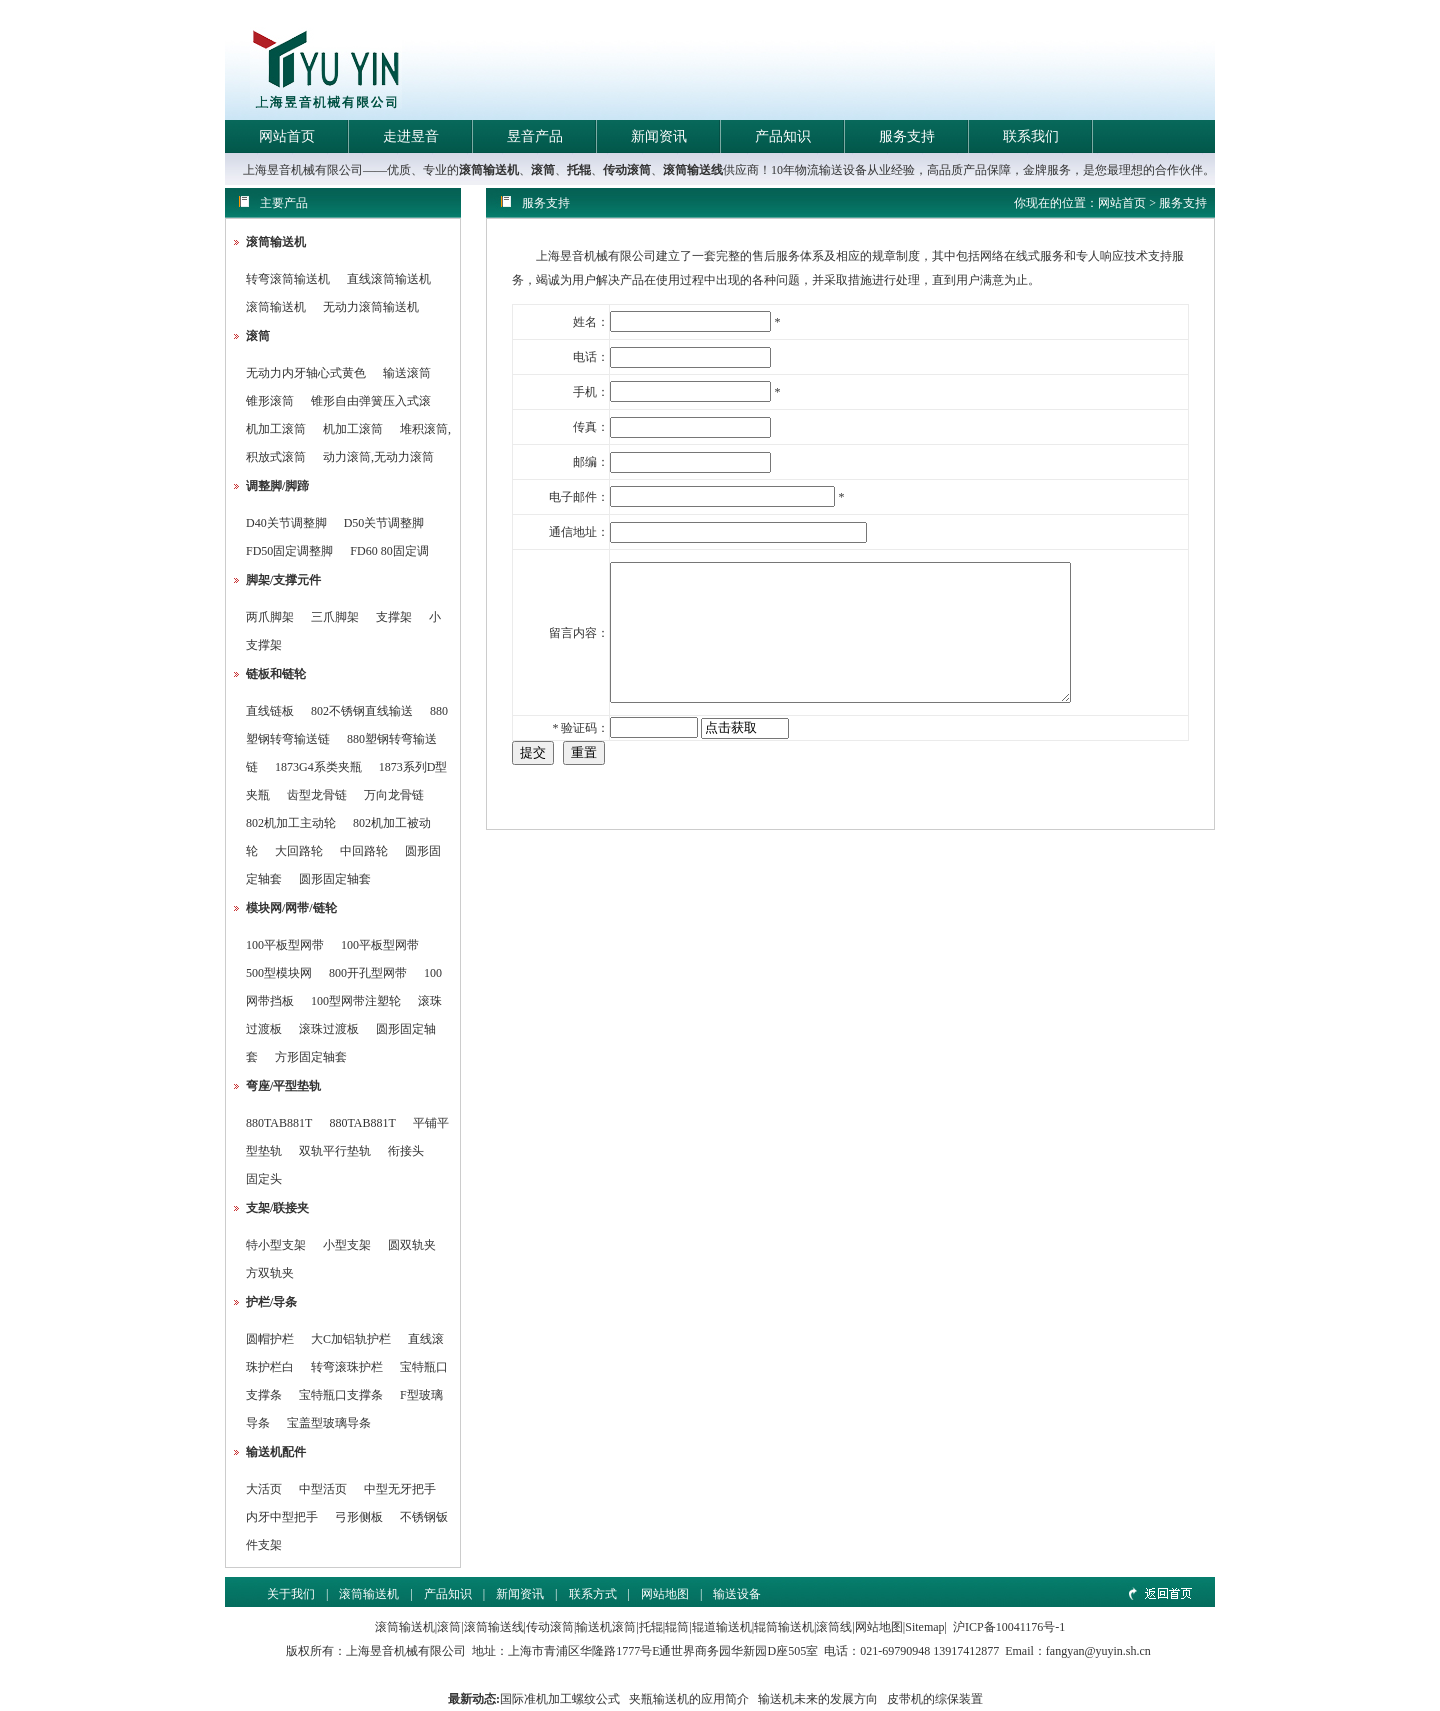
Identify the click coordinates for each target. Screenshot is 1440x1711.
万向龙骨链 (394, 795)
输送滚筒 (407, 373)
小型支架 (347, 1245)
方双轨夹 (270, 1273)
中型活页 (323, 1489)
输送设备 (737, 1594)
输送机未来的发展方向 (818, 1699)
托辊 (579, 170)
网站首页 (287, 136)
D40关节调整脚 (286, 523)
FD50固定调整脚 (289, 551)
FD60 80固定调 (389, 551)
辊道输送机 (722, 1627)
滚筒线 (834, 1627)
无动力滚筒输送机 (371, 307)
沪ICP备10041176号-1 (1009, 1627)
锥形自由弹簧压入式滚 (371, 401)
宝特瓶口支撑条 (341, 1395)
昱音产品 (535, 136)
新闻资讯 (659, 136)
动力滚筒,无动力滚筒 (378, 457)
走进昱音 (411, 136)
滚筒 (543, 170)
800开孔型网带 (368, 973)
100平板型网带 (285, 945)
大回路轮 (299, 851)
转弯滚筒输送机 (289, 279)
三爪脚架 (335, 617)
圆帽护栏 (270, 1339)
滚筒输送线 (693, 170)
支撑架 (394, 617)
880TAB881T (279, 1123)
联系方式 (593, 1594)
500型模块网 (279, 973)
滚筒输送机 (489, 170)
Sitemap (924, 1627)
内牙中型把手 (282, 1517)
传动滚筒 (627, 170)
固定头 (264, 1179)
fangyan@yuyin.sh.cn (1098, 1651)
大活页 (264, 1489)
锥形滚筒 (270, 401)
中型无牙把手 (400, 1489)
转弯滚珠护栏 (347, 1367)
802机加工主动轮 (291, 823)
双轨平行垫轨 (335, 1151)
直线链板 (270, 711)
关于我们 (291, 1594)
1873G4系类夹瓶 (318, 767)
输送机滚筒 (606, 1627)
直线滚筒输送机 (389, 279)
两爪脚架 (270, 617)
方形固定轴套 (311, 1057)
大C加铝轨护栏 (351, 1339)
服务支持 (907, 136)
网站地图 (665, 1594)
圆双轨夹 (412, 1245)
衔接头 (406, 1151)
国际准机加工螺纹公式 (560, 1699)
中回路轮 (364, 851)
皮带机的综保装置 (935, 1699)
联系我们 (1031, 136)
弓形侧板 (359, 1517)
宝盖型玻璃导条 (329, 1423)
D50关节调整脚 (384, 523)
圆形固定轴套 (335, 879)
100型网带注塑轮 (356, 1001)
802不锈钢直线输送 (362, 711)
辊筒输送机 (784, 1627)
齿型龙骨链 (317, 795)
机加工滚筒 (276, 429)
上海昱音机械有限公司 (406, 1651)
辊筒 (677, 1627)
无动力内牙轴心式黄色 (306, 373)
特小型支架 (276, 1245)
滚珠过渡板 (329, 1029)
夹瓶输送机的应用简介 (689, 1699)
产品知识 (783, 136)
